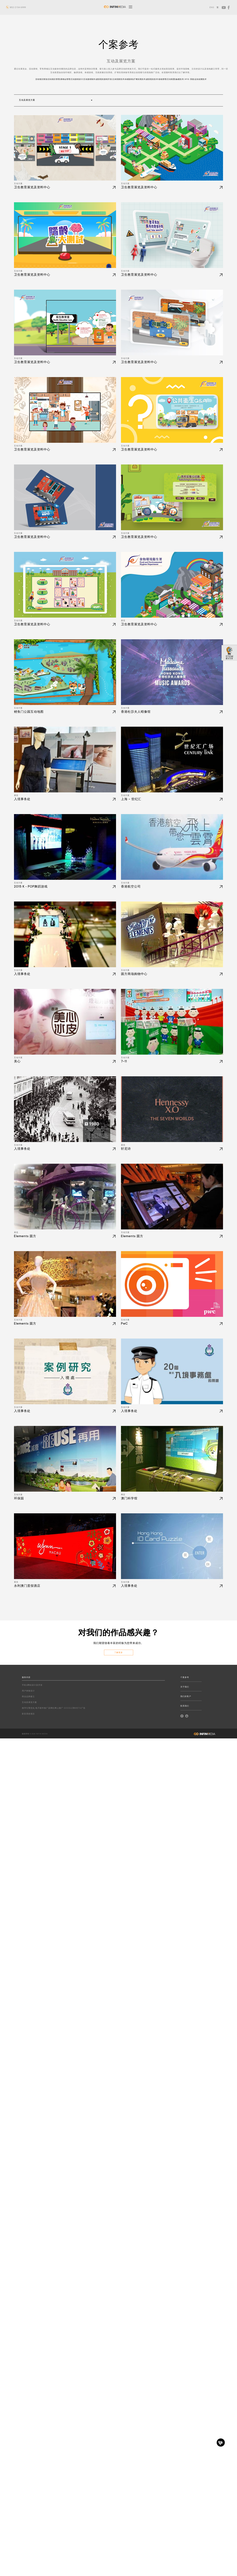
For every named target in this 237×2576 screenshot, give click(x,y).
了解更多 (118, 1652)
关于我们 (184, 1687)
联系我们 (184, 1706)
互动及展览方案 (29, 1702)
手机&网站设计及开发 (32, 1685)
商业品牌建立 (28, 1696)
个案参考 (184, 1677)
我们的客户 (185, 1696)
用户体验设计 (28, 1691)
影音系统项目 (28, 1714)
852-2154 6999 (18, 7)
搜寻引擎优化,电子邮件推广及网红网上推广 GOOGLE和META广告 (53, 1708)
